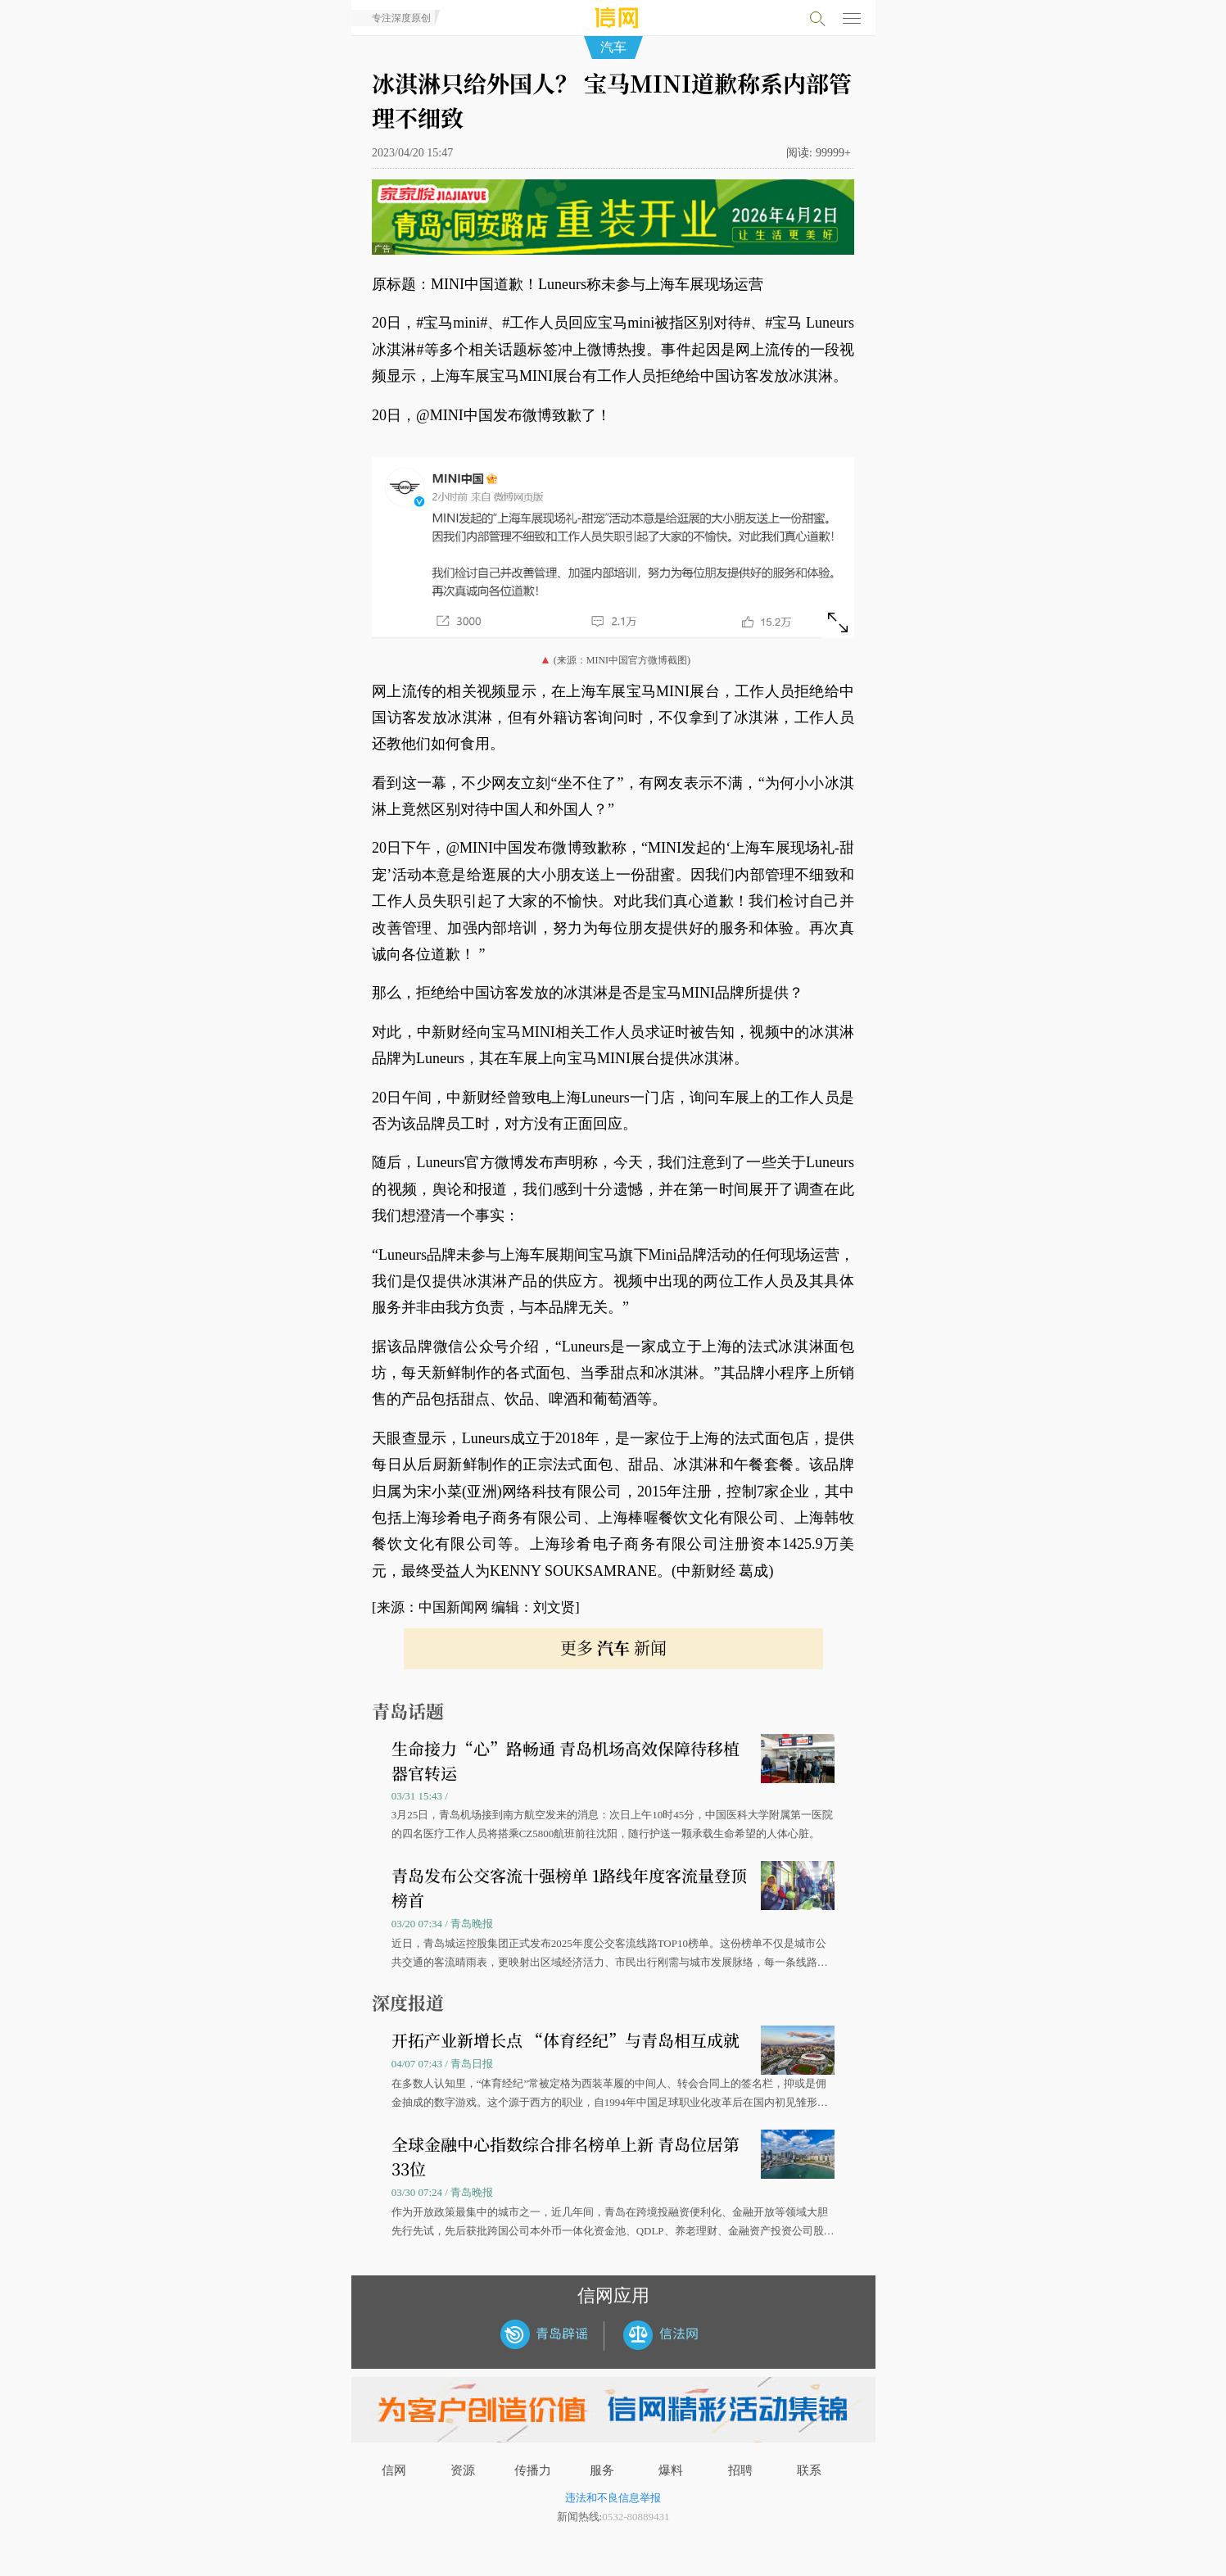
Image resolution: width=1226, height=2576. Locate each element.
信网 (394, 2470)
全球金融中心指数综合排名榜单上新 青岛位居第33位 (565, 2156)
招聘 (740, 2470)
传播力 (532, 2470)
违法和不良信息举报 (613, 2498)
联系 (809, 2470)
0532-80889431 (635, 2516)
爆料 (670, 2470)
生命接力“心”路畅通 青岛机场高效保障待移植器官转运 (565, 1760)
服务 (602, 2470)
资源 (462, 2470)
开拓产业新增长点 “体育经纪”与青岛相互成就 (565, 2040)
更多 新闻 (613, 1647)
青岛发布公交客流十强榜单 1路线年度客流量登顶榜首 (569, 1887)
